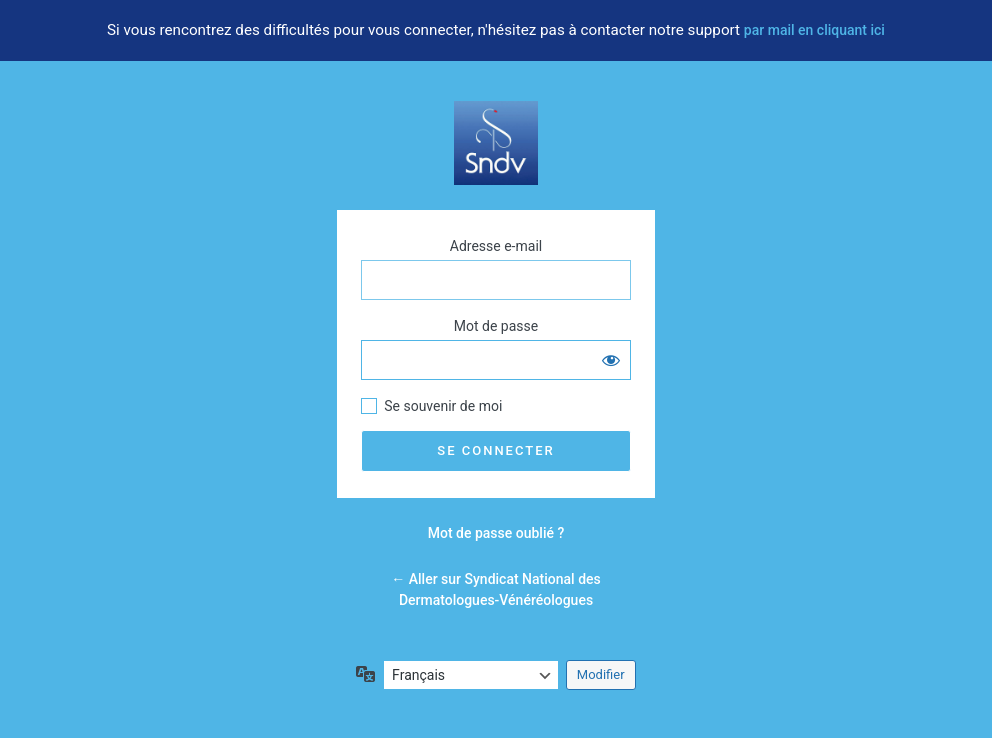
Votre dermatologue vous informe (496, 143)
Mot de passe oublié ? (496, 533)
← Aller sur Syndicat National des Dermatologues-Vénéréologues (495, 589)
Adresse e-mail (496, 246)
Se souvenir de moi (443, 406)
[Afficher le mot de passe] (611, 360)
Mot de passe (496, 326)
